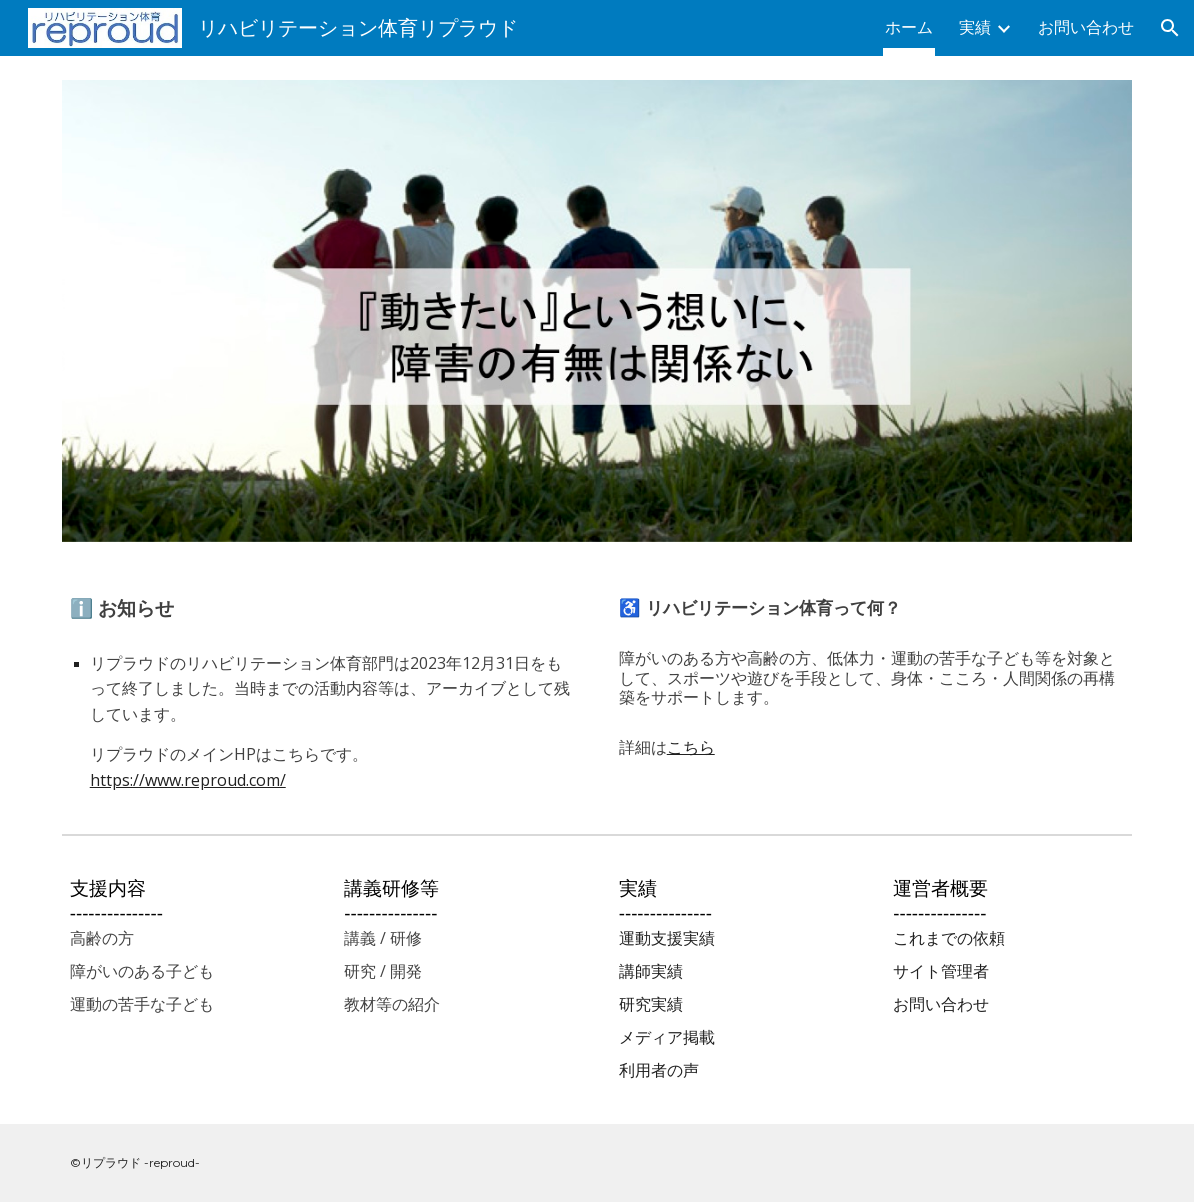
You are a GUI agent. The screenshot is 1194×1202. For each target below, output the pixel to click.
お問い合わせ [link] (1086, 27)
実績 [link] (975, 27)
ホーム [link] (909, 27)
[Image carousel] (597, 311)
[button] (1170, 28)
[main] (323, 696)
